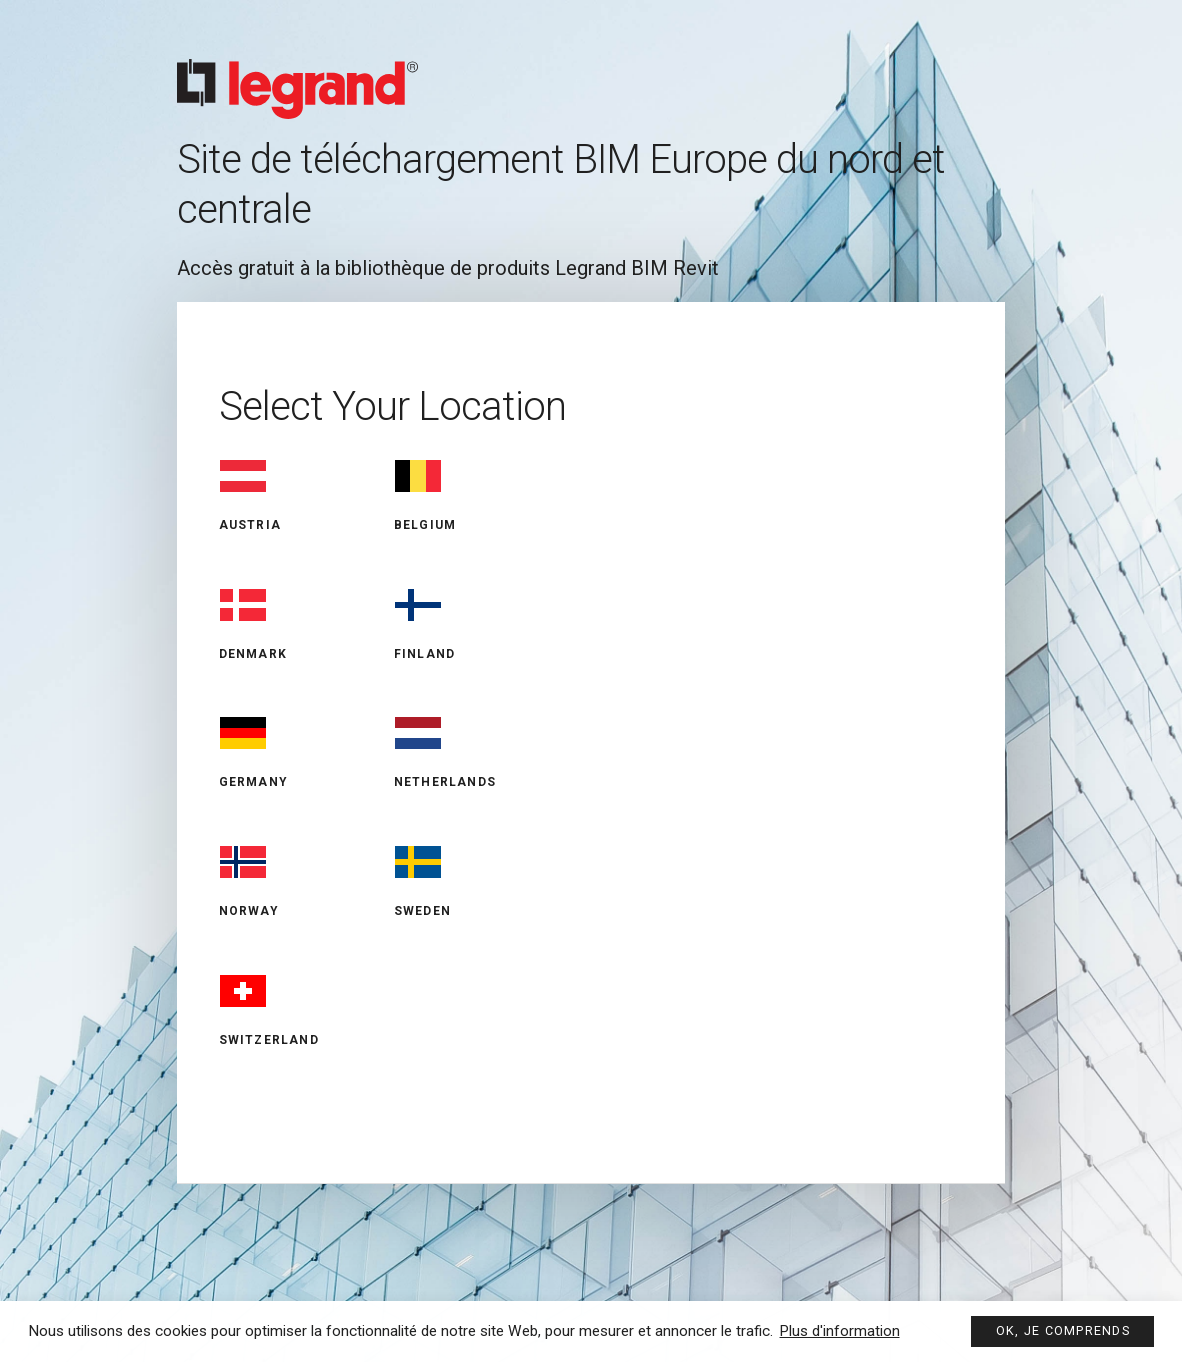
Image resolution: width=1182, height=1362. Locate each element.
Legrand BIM (590, 71)
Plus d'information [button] (840, 1330)
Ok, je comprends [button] (1060, 1329)
